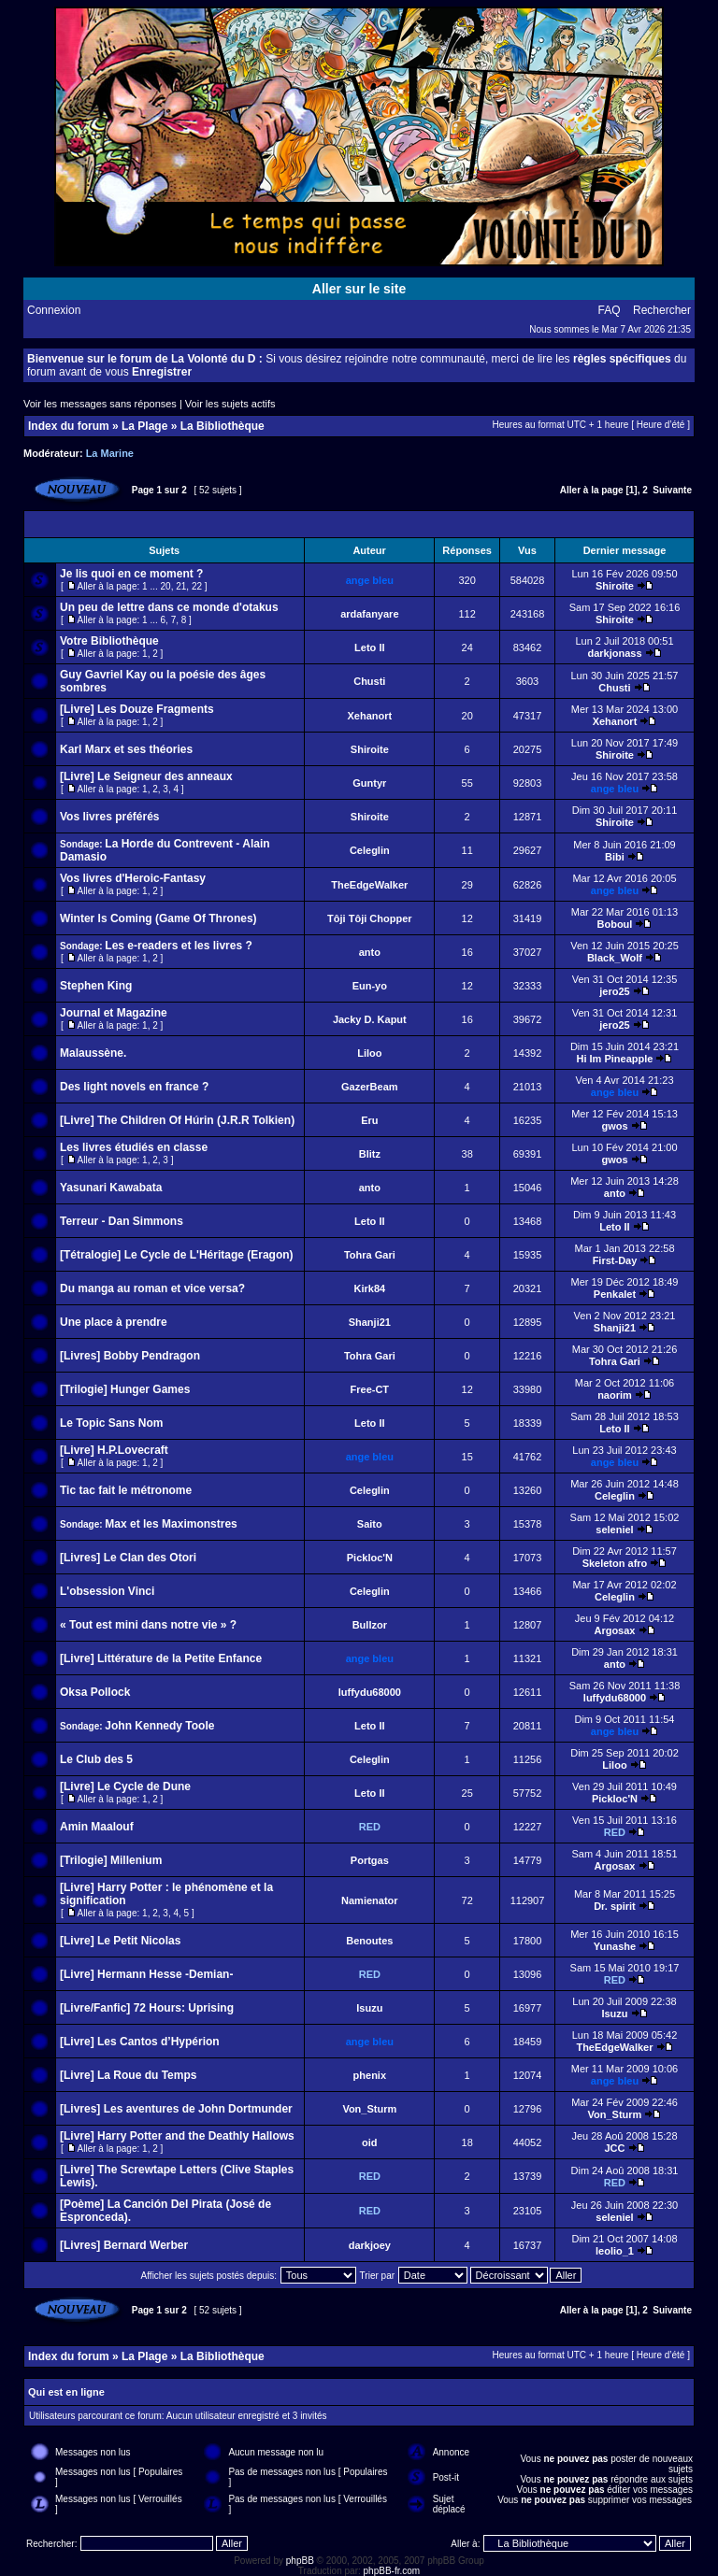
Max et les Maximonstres (171, 1523)
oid (370, 2142)
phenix (369, 2075)
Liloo (369, 1053)
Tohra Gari (369, 1254)
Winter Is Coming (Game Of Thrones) (158, 918)
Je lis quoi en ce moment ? (131, 573)
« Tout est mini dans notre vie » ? (148, 1624)
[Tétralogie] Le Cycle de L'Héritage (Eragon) (177, 1254)
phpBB (300, 2560)
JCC (614, 2148)
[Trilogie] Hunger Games (125, 1389)
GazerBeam (369, 1086)
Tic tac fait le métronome (126, 1490)
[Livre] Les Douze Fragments (137, 709)
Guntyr (369, 783)
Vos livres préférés (110, 816)
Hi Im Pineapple (615, 1058)
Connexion (53, 310)
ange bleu (370, 580)
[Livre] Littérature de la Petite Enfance (161, 1658)
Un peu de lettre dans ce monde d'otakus (169, 607)
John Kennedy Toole (159, 1725)
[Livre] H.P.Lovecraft (114, 1450)
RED (370, 1826)
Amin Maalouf (97, 1826)
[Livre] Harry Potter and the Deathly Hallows (177, 2135)
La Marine (110, 453)
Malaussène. (93, 1053)
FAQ (609, 310)
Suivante (672, 490)
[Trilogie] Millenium (111, 1860)
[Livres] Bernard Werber (124, 2245)
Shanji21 (370, 1322)
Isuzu (369, 2008)
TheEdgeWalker (369, 884)
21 (181, 586)
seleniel (614, 1529)
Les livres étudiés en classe (134, 1147)
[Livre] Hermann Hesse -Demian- (146, 1974)
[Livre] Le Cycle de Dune (125, 1786)
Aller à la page (592, 490)
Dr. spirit (615, 1906)
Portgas (370, 1860)
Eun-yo (369, 985)
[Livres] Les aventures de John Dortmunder (176, 2108)
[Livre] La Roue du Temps (128, 2075)
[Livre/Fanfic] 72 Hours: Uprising (147, 2007)
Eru (369, 1120)
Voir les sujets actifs (230, 403)
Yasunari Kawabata (111, 1187)
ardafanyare (369, 613)
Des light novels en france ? (134, 1086)
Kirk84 (369, 1288)
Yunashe (615, 1946)
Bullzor (369, 1624)
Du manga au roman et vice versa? (152, 1288)
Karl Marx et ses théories (126, 749)
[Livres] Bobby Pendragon (130, 1355)
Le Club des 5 (96, 1759)
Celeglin (370, 850)
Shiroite (615, 585)
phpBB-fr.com (392, 2571)
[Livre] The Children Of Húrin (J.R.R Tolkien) (177, 1120)
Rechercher (662, 310)
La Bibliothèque (222, 426)
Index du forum (68, 426)
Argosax (614, 1630)
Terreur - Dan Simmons (121, 1221)
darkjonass (614, 653)
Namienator (369, 1900)
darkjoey (370, 2245)
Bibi (615, 856)
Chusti (369, 681)
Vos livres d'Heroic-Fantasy (133, 878)
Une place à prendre (113, 1322)
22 (197, 586)
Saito (369, 1524)
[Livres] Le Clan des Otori (128, 1557)
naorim (614, 1395)
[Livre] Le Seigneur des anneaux (146, 776)
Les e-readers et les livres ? (178, 945)
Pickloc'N (370, 1557)
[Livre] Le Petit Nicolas (120, 1940)
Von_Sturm (369, 2108)
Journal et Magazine (113, 1012)
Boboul (615, 924)
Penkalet (615, 1294)
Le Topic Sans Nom (111, 1423)
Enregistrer (162, 371)
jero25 (614, 991)
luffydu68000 (369, 1692)
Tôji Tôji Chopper (369, 918)
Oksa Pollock (95, 1692)
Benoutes (369, 1940)
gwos (614, 1125)
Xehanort (369, 715)
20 (166, 586)
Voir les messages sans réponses (100, 403)
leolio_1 (615, 2250)
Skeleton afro (615, 1563)
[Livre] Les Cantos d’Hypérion (140, 2041)
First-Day (615, 1260)
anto (370, 952)
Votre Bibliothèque (109, 641)
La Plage (144, 426)
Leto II (369, 647)
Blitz (370, 1154)
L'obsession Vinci (107, 1591)
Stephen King (96, 985)
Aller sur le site (359, 288)
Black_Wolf (614, 957)
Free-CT (370, 1389)
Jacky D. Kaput (370, 1019)
